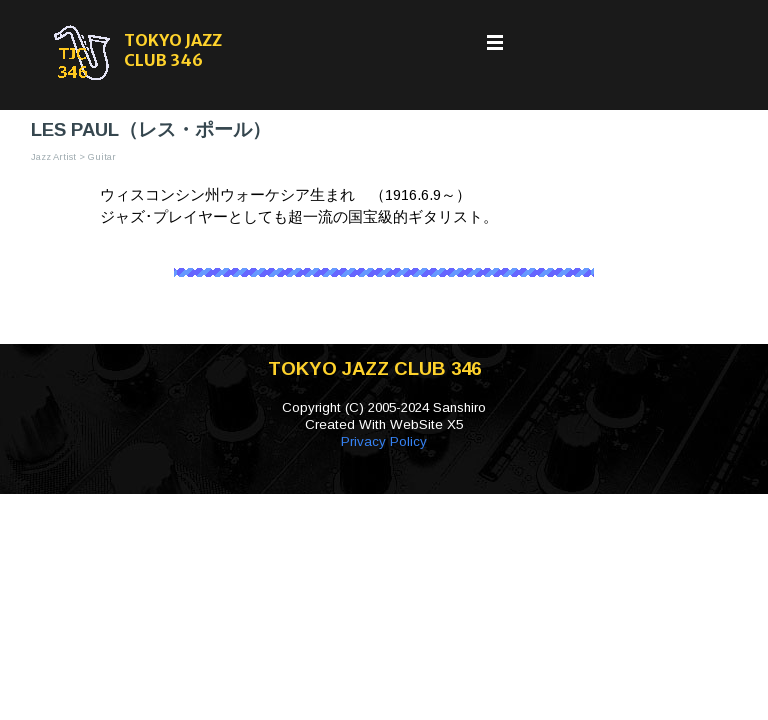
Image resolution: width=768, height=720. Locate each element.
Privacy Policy (384, 441)
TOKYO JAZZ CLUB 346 (174, 50)
